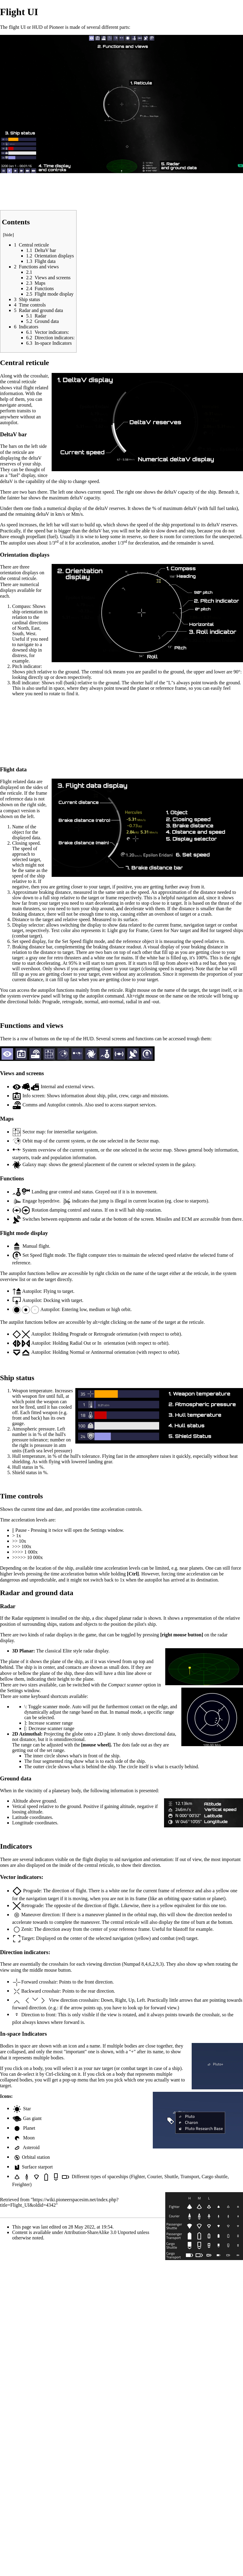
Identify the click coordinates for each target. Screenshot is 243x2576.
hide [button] (8, 234)
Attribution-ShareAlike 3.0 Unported (100, 2232)
